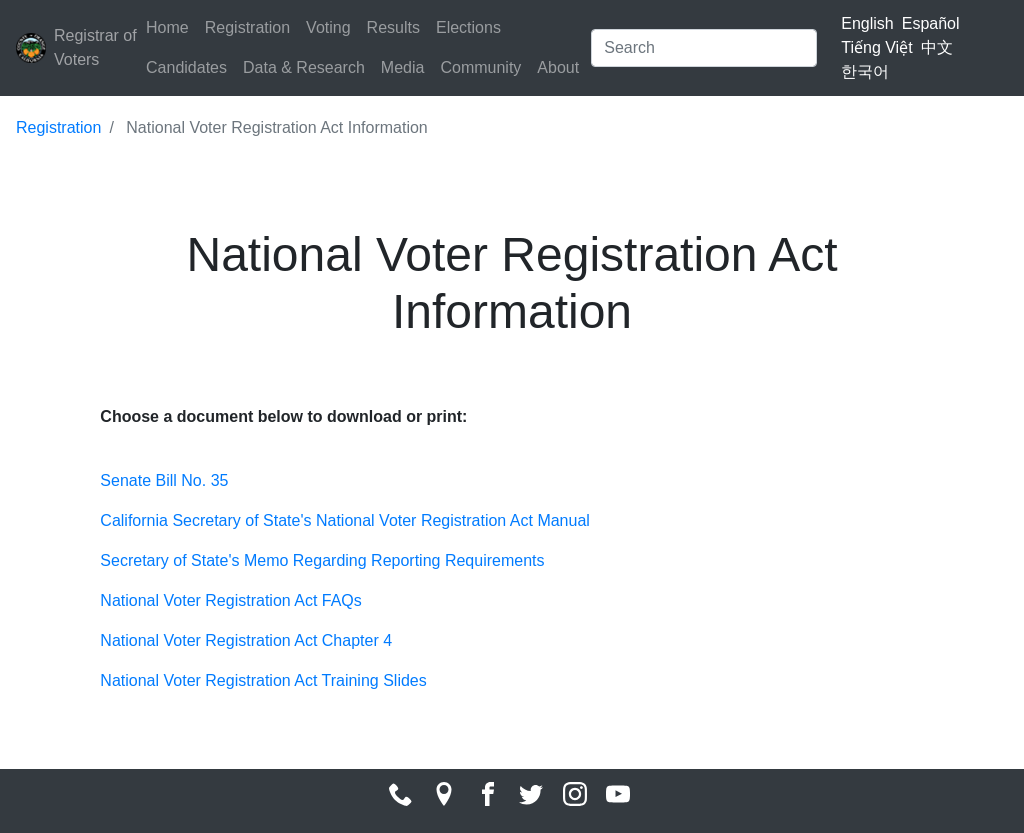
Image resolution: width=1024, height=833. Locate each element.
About (558, 67)
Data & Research (304, 67)
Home (167, 27)
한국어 (865, 71)
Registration (247, 27)
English (867, 23)
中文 (937, 47)
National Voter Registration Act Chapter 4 (246, 640)
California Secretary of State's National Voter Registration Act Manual (345, 520)
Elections (468, 27)
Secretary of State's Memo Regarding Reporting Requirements (322, 560)
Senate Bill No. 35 (164, 480)
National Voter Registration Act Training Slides (263, 680)
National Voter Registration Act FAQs (230, 600)
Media (403, 67)
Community (480, 67)
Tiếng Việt (876, 47)
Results (393, 27)
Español (931, 23)
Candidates (186, 67)
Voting (328, 27)
